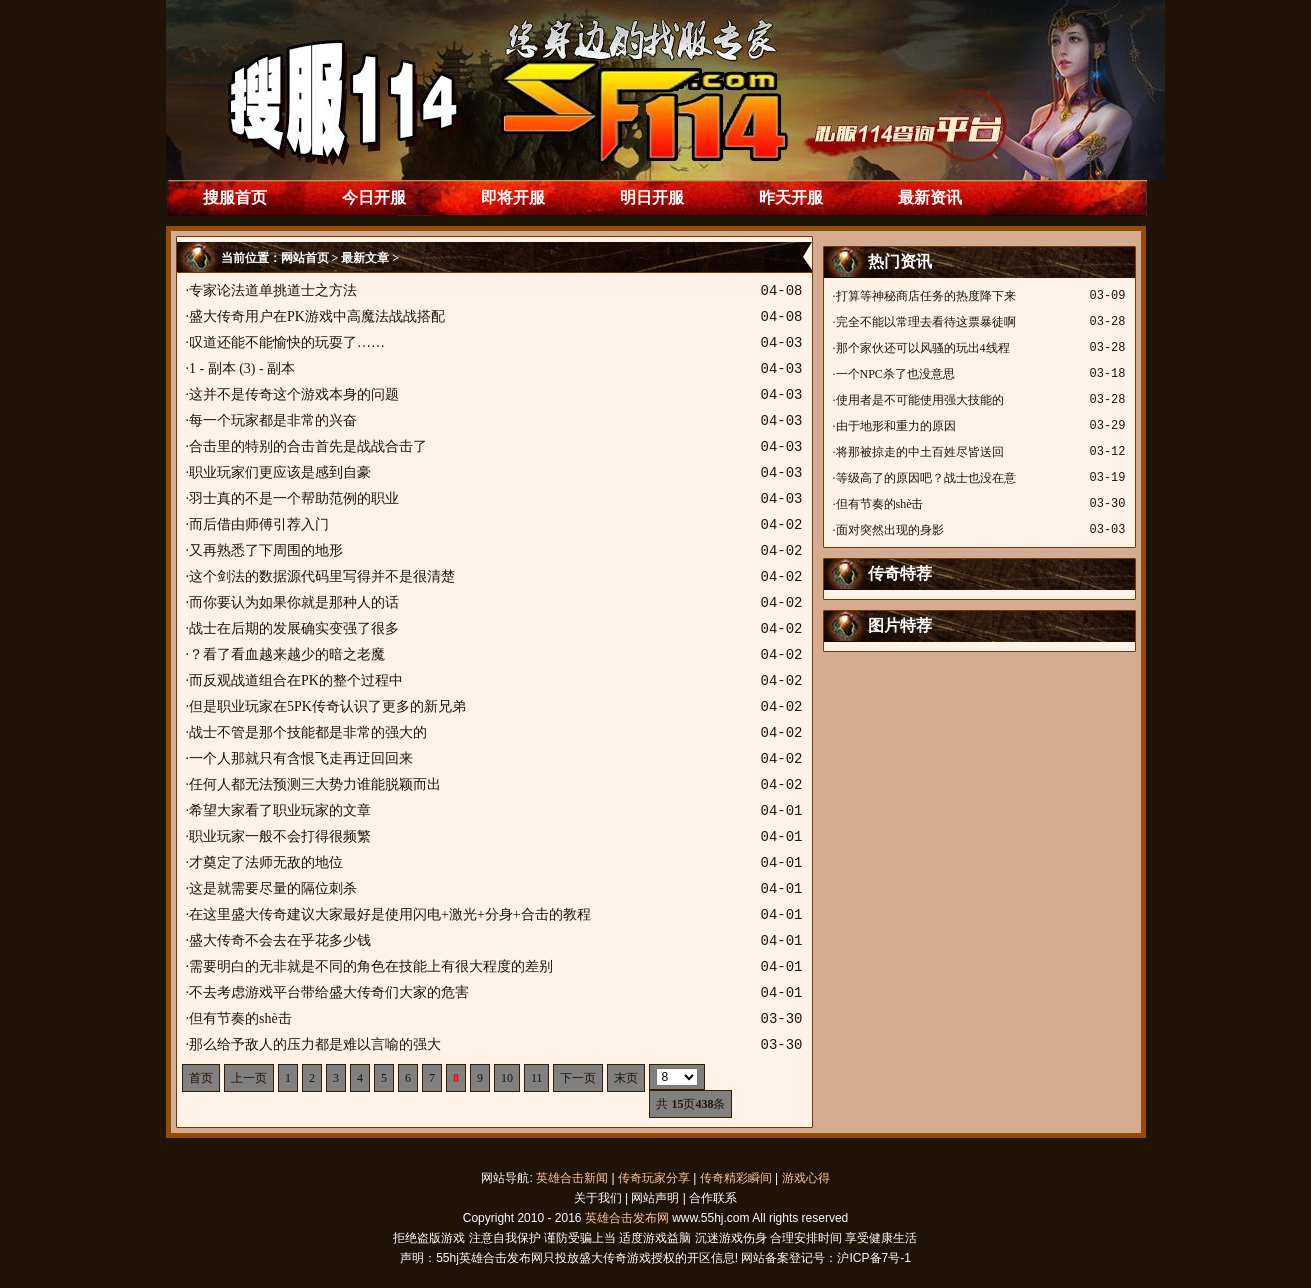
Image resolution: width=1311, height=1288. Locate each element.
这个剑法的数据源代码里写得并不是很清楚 (322, 576)
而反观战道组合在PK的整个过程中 (296, 680)
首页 (201, 1078)
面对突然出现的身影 (890, 530)
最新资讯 (930, 197)
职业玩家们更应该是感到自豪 (280, 472)
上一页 (249, 1078)
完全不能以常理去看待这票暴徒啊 (926, 322)
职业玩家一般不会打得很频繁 (280, 836)
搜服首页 (235, 197)
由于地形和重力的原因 (896, 426)
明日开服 (652, 197)
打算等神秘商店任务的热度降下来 (926, 296)
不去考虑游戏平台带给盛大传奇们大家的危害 (329, 992)
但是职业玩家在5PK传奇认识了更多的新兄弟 (327, 706)
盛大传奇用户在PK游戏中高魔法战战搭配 (317, 316)
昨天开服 (791, 197)
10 (507, 1078)
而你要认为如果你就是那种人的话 (294, 602)
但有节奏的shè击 (240, 1018)
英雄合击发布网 (627, 1218)
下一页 (578, 1078)
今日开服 (374, 197)
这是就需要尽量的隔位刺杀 (273, 888)
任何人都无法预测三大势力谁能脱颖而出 (315, 784)
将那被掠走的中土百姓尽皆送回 (920, 452)
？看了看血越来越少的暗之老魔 (287, 654)
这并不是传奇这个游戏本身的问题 (294, 394)
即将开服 (513, 197)
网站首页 (305, 258)
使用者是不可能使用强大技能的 (920, 400)
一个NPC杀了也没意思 (895, 374)
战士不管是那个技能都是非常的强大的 (308, 732)
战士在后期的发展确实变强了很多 (294, 628)
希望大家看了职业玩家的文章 (280, 810)
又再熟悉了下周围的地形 (266, 550)
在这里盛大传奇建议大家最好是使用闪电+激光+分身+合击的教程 (390, 914)
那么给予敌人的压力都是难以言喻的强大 (315, 1044)
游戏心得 (806, 1178)
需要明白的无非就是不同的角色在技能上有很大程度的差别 (371, 966)
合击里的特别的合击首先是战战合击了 (308, 446)
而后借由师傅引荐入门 (259, 524)
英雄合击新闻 (572, 1178)
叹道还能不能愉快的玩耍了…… (287, 342)
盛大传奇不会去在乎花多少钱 (280, 940)
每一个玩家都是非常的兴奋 (273, 420)
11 (537, 1078)
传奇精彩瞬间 (736, 1178)
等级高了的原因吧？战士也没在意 (926, 478)
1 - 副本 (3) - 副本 (242, 368)
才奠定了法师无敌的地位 (266, 862)
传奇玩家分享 (654, 1178)
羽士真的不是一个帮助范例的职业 (294, 498)
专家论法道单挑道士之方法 (273, 290)
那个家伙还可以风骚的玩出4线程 (923, 348)
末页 (626, 1078)
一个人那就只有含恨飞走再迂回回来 (301, 758)
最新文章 (365, 258)
